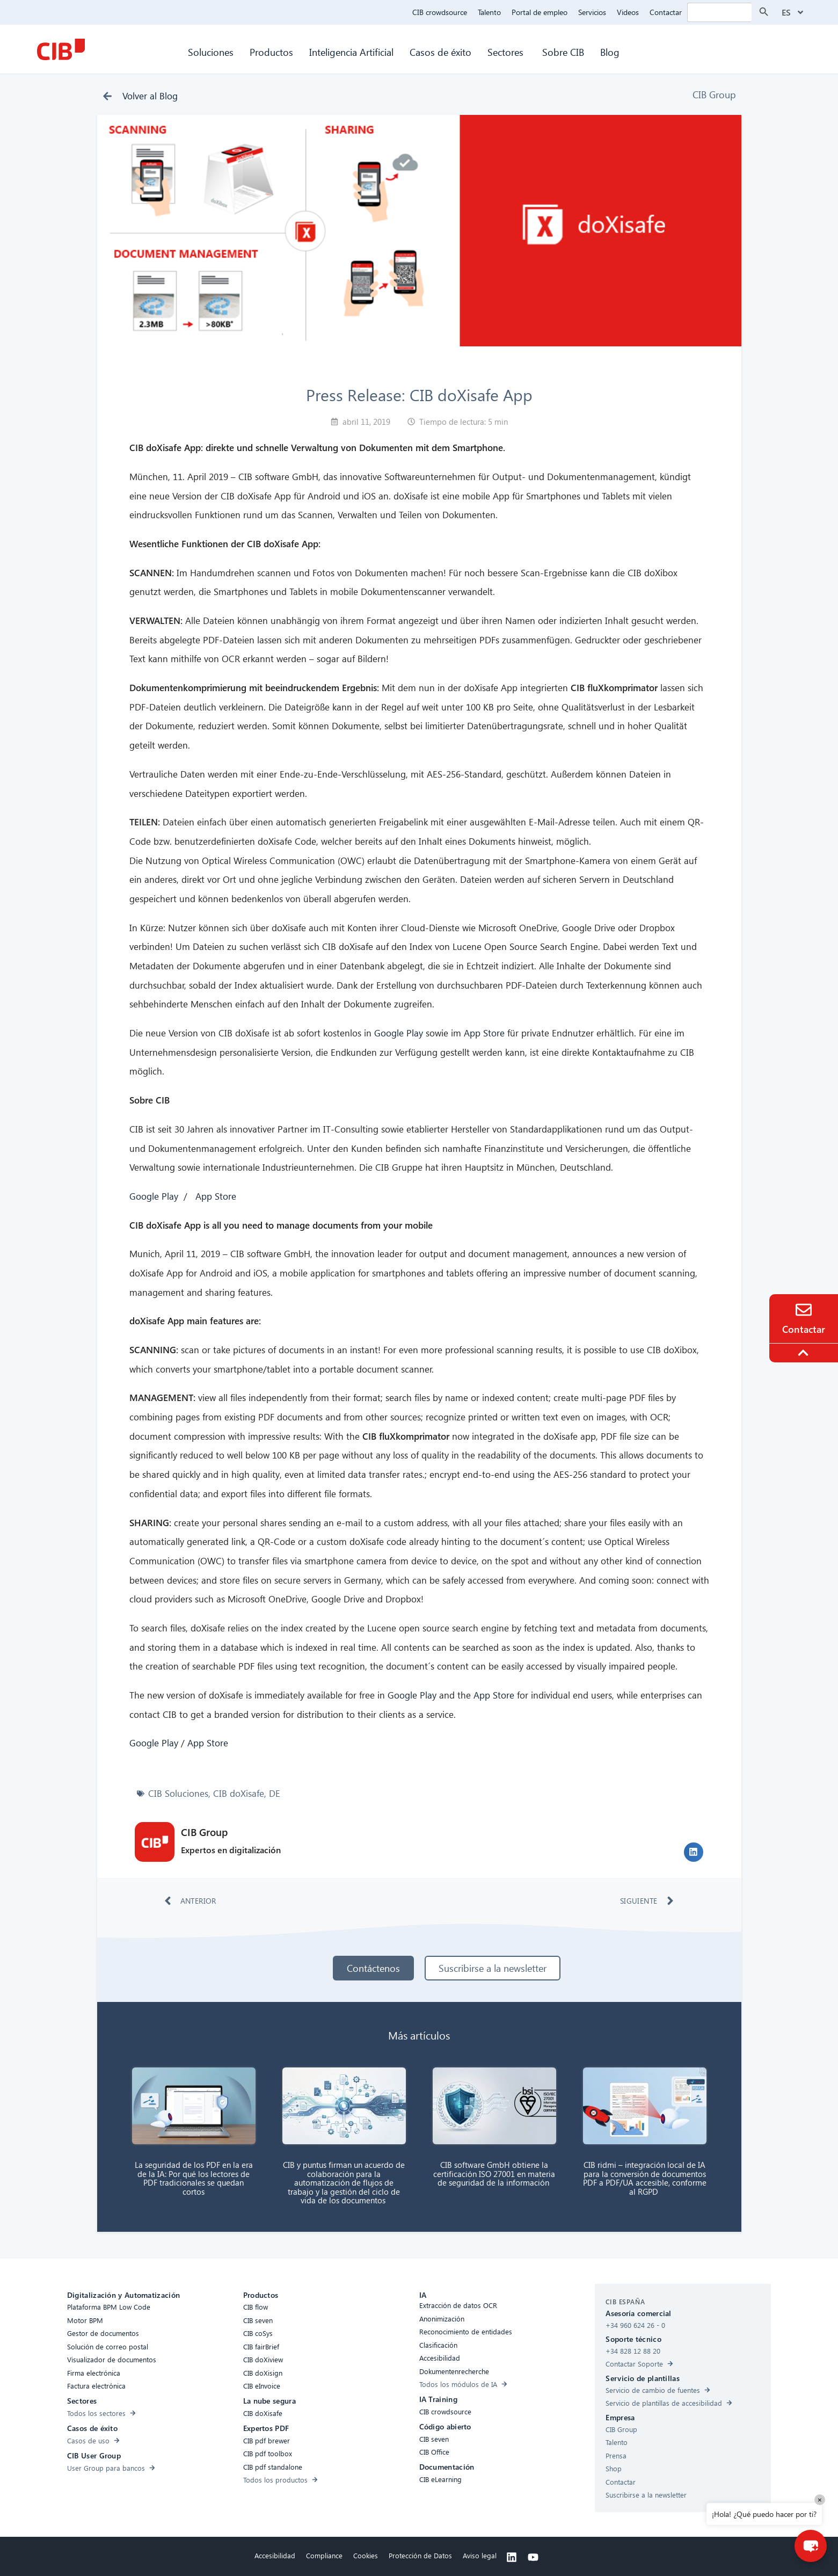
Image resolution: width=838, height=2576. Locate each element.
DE (274, 1793)
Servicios (592, 12)
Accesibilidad (274, 2555)
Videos (628, 12)
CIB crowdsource (439, 12)
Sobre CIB (563, 52)
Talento (489, 12)
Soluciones (211, 52)
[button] (693, 1852)
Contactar (666, 12)
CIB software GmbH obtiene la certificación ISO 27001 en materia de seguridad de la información (494, 2173)
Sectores (506, 52)
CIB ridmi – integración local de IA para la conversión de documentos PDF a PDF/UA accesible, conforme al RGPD (644, 2178)
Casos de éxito (440, 52)
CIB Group (714, 94)
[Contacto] (804, 1310)
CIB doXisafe (238, 1793)
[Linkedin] (511, 2557)
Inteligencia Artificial (351, 52)
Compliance (324, 2555)
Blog (610, 52)
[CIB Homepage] (60, 49)
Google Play (398, 1033)
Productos (271, 52)
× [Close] (819, 2499)
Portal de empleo (539, 12)
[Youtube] (533, 2557)
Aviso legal (480, 2555)
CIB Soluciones (178, 1793)
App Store (484, 1033)
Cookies (365, 2555)
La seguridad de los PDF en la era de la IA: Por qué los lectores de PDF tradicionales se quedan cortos (194, 2178)
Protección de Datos (420, 2555)
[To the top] (804, 1353)
